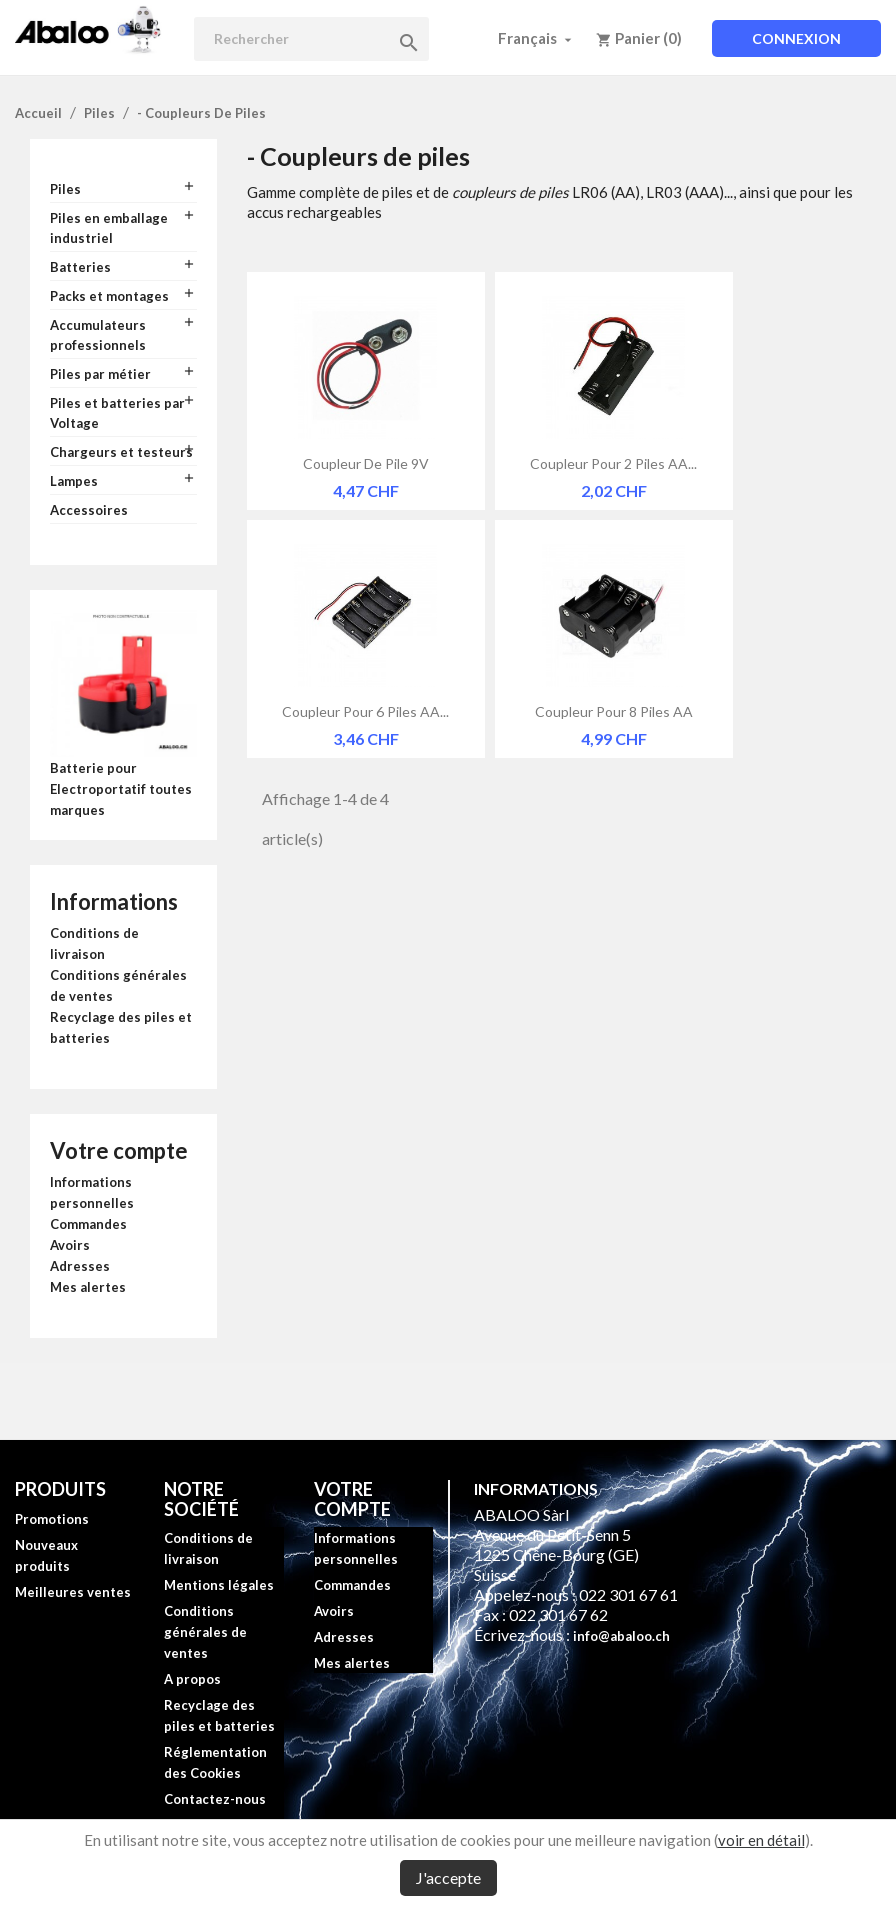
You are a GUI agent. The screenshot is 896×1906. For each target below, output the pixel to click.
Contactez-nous (215, 1799)
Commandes (88, 1224)
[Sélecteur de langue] (537, 38)
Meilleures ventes (73, 1592)
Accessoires (89, 510)
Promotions (52, 1519)
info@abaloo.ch (621, 1636)
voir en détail (761, 1840)
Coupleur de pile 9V (366, 463)
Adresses (80, 1266)
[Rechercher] (311, 39)
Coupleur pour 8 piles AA (614, 711)
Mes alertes (88, 1287)
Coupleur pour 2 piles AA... (613, 463)
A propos (192, 1679)
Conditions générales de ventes (205, 1632)
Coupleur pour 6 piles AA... (365, 711)
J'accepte (448, 1877)
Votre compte (119, 1150)
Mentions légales (219, 1585)
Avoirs (70, 1245)
